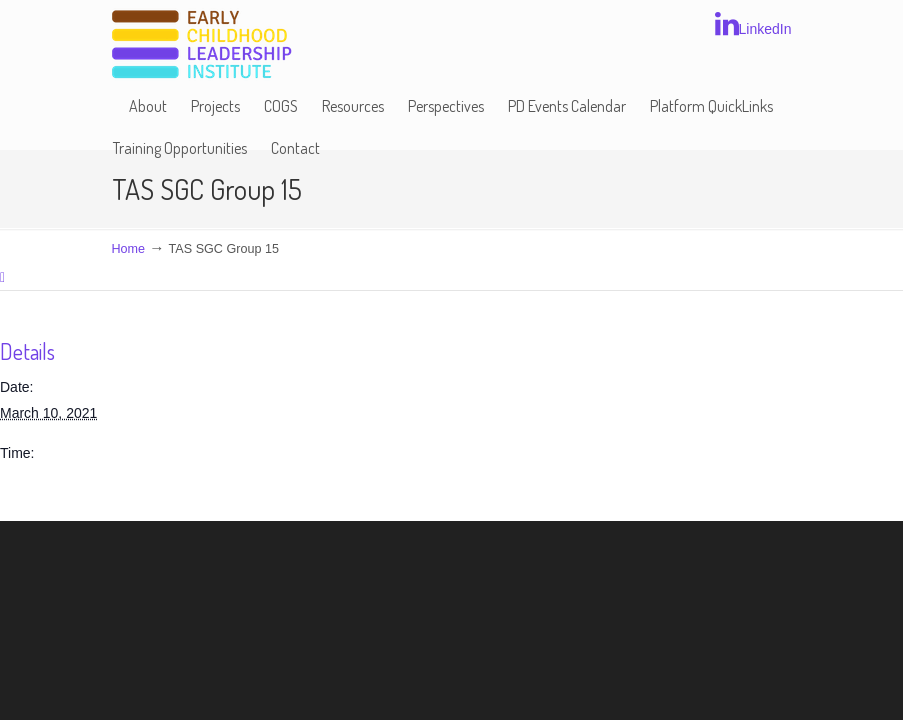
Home (129, 249)
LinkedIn (753, 24)
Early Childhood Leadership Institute (202, 45)
